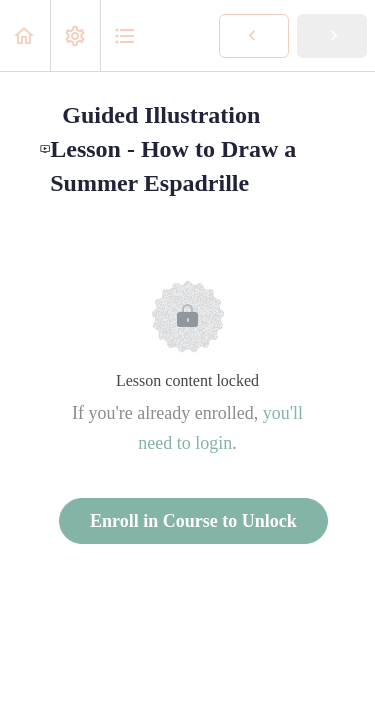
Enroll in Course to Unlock (193, 521)
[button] (25, 35)
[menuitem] (75, 35)
